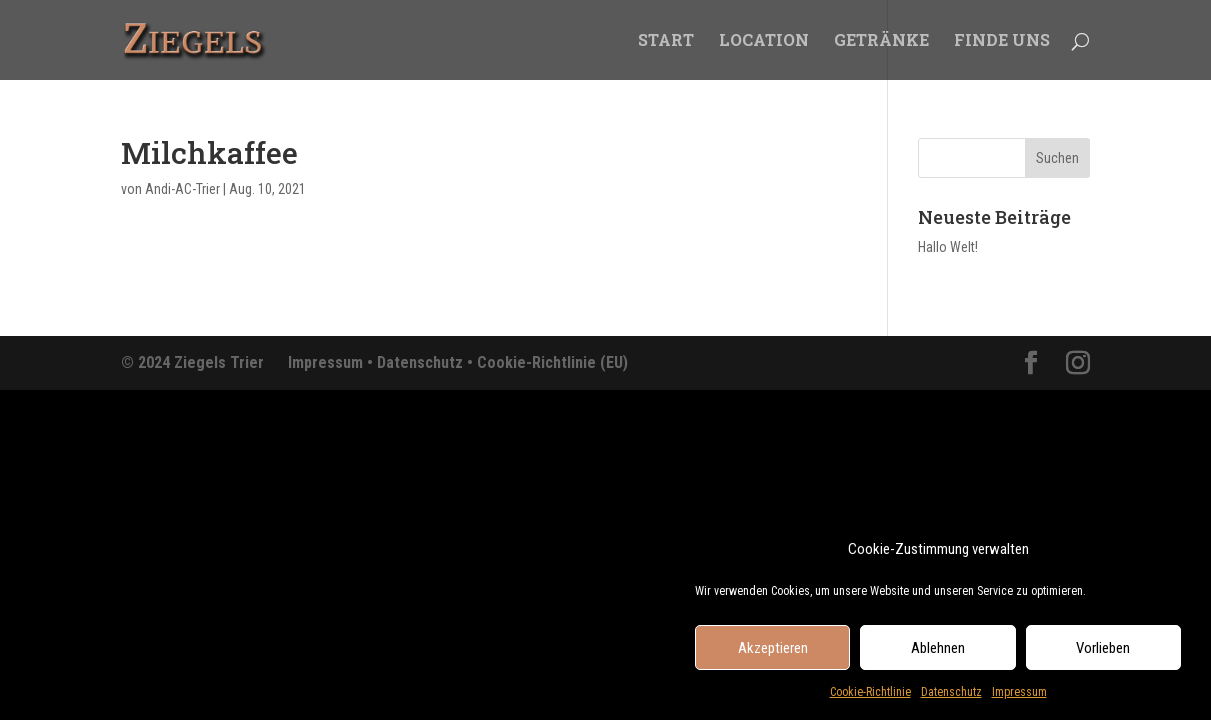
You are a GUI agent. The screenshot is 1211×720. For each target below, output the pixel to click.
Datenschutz (951, 697)
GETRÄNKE (881, 41)
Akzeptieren (773, 652)
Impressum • (332, 362)
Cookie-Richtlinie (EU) (552, 362)
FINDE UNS (1002, 41)
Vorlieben (1103, 652)
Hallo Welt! (948, 247)
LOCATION (764, 41)
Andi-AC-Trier (182, 189)
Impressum (1019, 697)
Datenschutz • (427, 362)
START (666, 41)
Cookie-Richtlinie (870, 697)
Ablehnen (938, 652)
